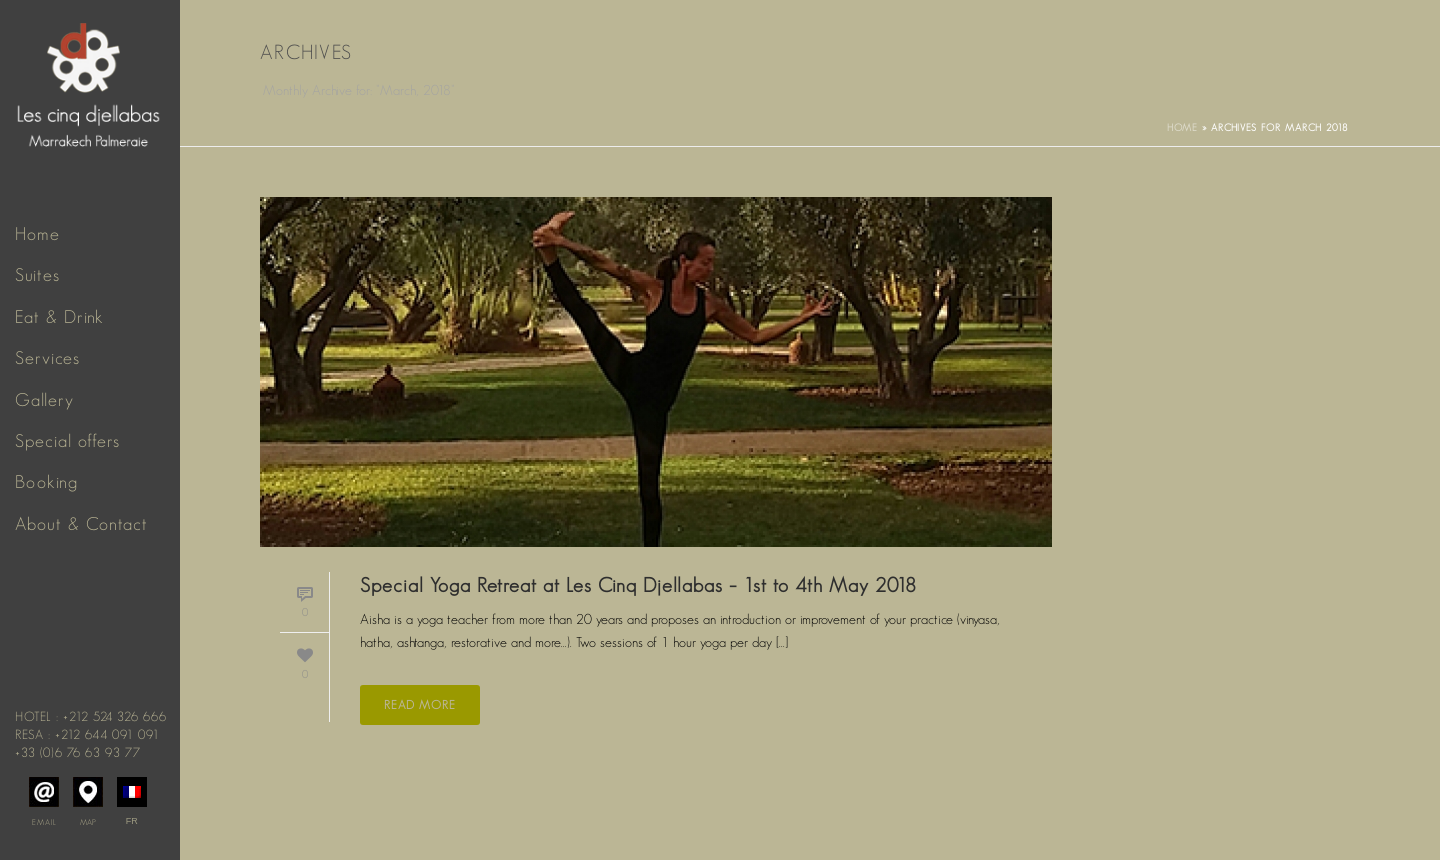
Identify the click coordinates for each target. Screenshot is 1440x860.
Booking (46, 482)
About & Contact (81, 524)
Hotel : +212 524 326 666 (91, 716)
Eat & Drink (59, 317)
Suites (37, 275)
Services (47, 358)
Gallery (44, 400)
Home (37, 234)
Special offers (67, 441)
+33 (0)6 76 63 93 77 (78, 752)
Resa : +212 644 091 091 (87, 734)
